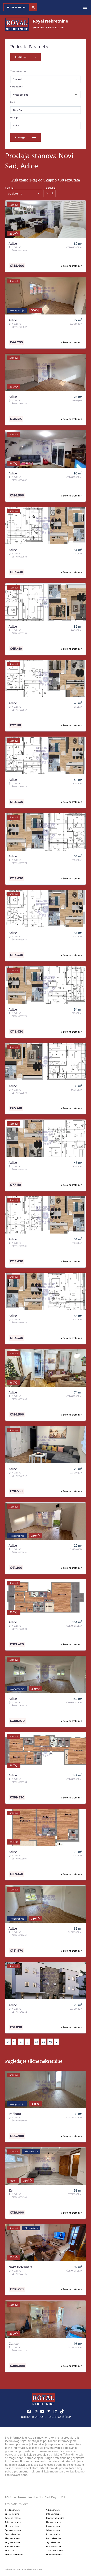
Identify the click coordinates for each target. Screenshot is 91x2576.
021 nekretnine (12, 2514)
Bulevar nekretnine (55, 2518)
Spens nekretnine (13, 2530)
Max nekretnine (53, 2538)
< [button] (8, 2042)
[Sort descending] (52, 193)
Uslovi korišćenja (59, 2416)
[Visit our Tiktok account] (62, 2411)
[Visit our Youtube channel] (42, 2411)
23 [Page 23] (36, 2042)
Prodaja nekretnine (14, 2554)
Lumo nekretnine (54, 2554)
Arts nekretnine (12, 2546)
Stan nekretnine (12, 2534)
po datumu (15, 193)
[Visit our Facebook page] (29, 2411)
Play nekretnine (12, 2538)
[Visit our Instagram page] (36, 2411)
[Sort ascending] (46, 193)
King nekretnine (12, 2542)
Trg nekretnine (53, 2542)
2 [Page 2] (21, 2042)
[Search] (33, 7)
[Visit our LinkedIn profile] (55, 2411)
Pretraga (25, 137)
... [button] (32, 2042)
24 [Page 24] (43, 2042)
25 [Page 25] (50, 2042)
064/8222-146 (55, 27)
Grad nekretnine (12, 2510)
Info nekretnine (53, 2514)
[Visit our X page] (49, 2411)
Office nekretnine (13, 2522)
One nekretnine (53, 2546)
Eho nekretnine (53, 2526)
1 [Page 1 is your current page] (14, 2042)
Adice (16, 125)
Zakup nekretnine (54, 2550)
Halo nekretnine (53, 2522)
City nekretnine (53, 2510)
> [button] (56, 2042)
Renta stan (10, 2550)
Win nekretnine (53, 2530)
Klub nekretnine (12, 2526)
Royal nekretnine (13, 2518)
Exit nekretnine (53, 2534)
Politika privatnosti (33, 2416)
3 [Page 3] (27, 2042)
